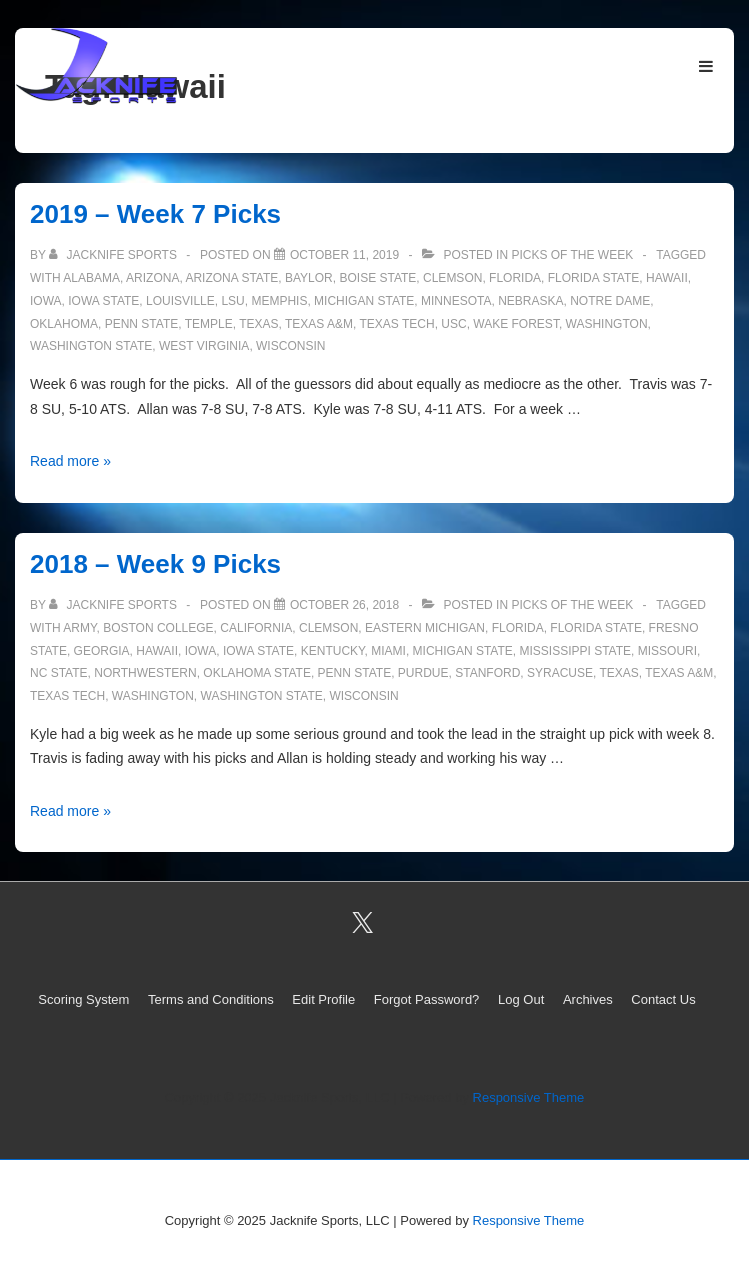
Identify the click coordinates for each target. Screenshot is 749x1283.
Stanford (487, 673)
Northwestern (145, 673)
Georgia (102, 651)
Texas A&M (319, 324)
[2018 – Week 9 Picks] (344, 605)
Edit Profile (323, 999)
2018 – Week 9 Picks (155, 564)
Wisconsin (290, 346)
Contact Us (663, 999)
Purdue (423, 673)
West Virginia (204, 346)
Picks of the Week (572, 255)
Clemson (452, 278)
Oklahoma (64, 324)
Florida (515, 278)
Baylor (309, 278)
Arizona (152, 278)
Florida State (594, 278)
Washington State (91, 346)
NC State (59, 673)
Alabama (91, 278)
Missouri (667, 651)
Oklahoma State (257, 673)
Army (79, 628)
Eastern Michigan (425, 628)
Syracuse (560, 673)
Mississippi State (575, 651)
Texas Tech (396, 324)
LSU (232, 301)
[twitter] (362, 923)
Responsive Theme (529, 1097)
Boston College (158, 628)
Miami (388, 651)
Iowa (46, 301)
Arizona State (231, 278)
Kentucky (333, 651)
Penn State (142, 324)
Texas (258, 324)
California (256, 628)
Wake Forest (516, 324)
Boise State (377, 278)
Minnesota (456, 301)
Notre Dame (610, 301)
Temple (209, 324)
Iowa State (103, 301)
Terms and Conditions (211, 999)
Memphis (279, 301)
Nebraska (530, 301)
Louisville (180, 301)
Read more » (70, 461)
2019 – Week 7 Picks (155, 214)
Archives (588, 999)
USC (453, 324)
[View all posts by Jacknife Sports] (114, 255)
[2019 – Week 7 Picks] (344, 255)
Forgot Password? (427, 999)
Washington (607, 324)
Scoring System (83, 999)
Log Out (521, 999)
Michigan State (364, 301)
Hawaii (667, 278)
